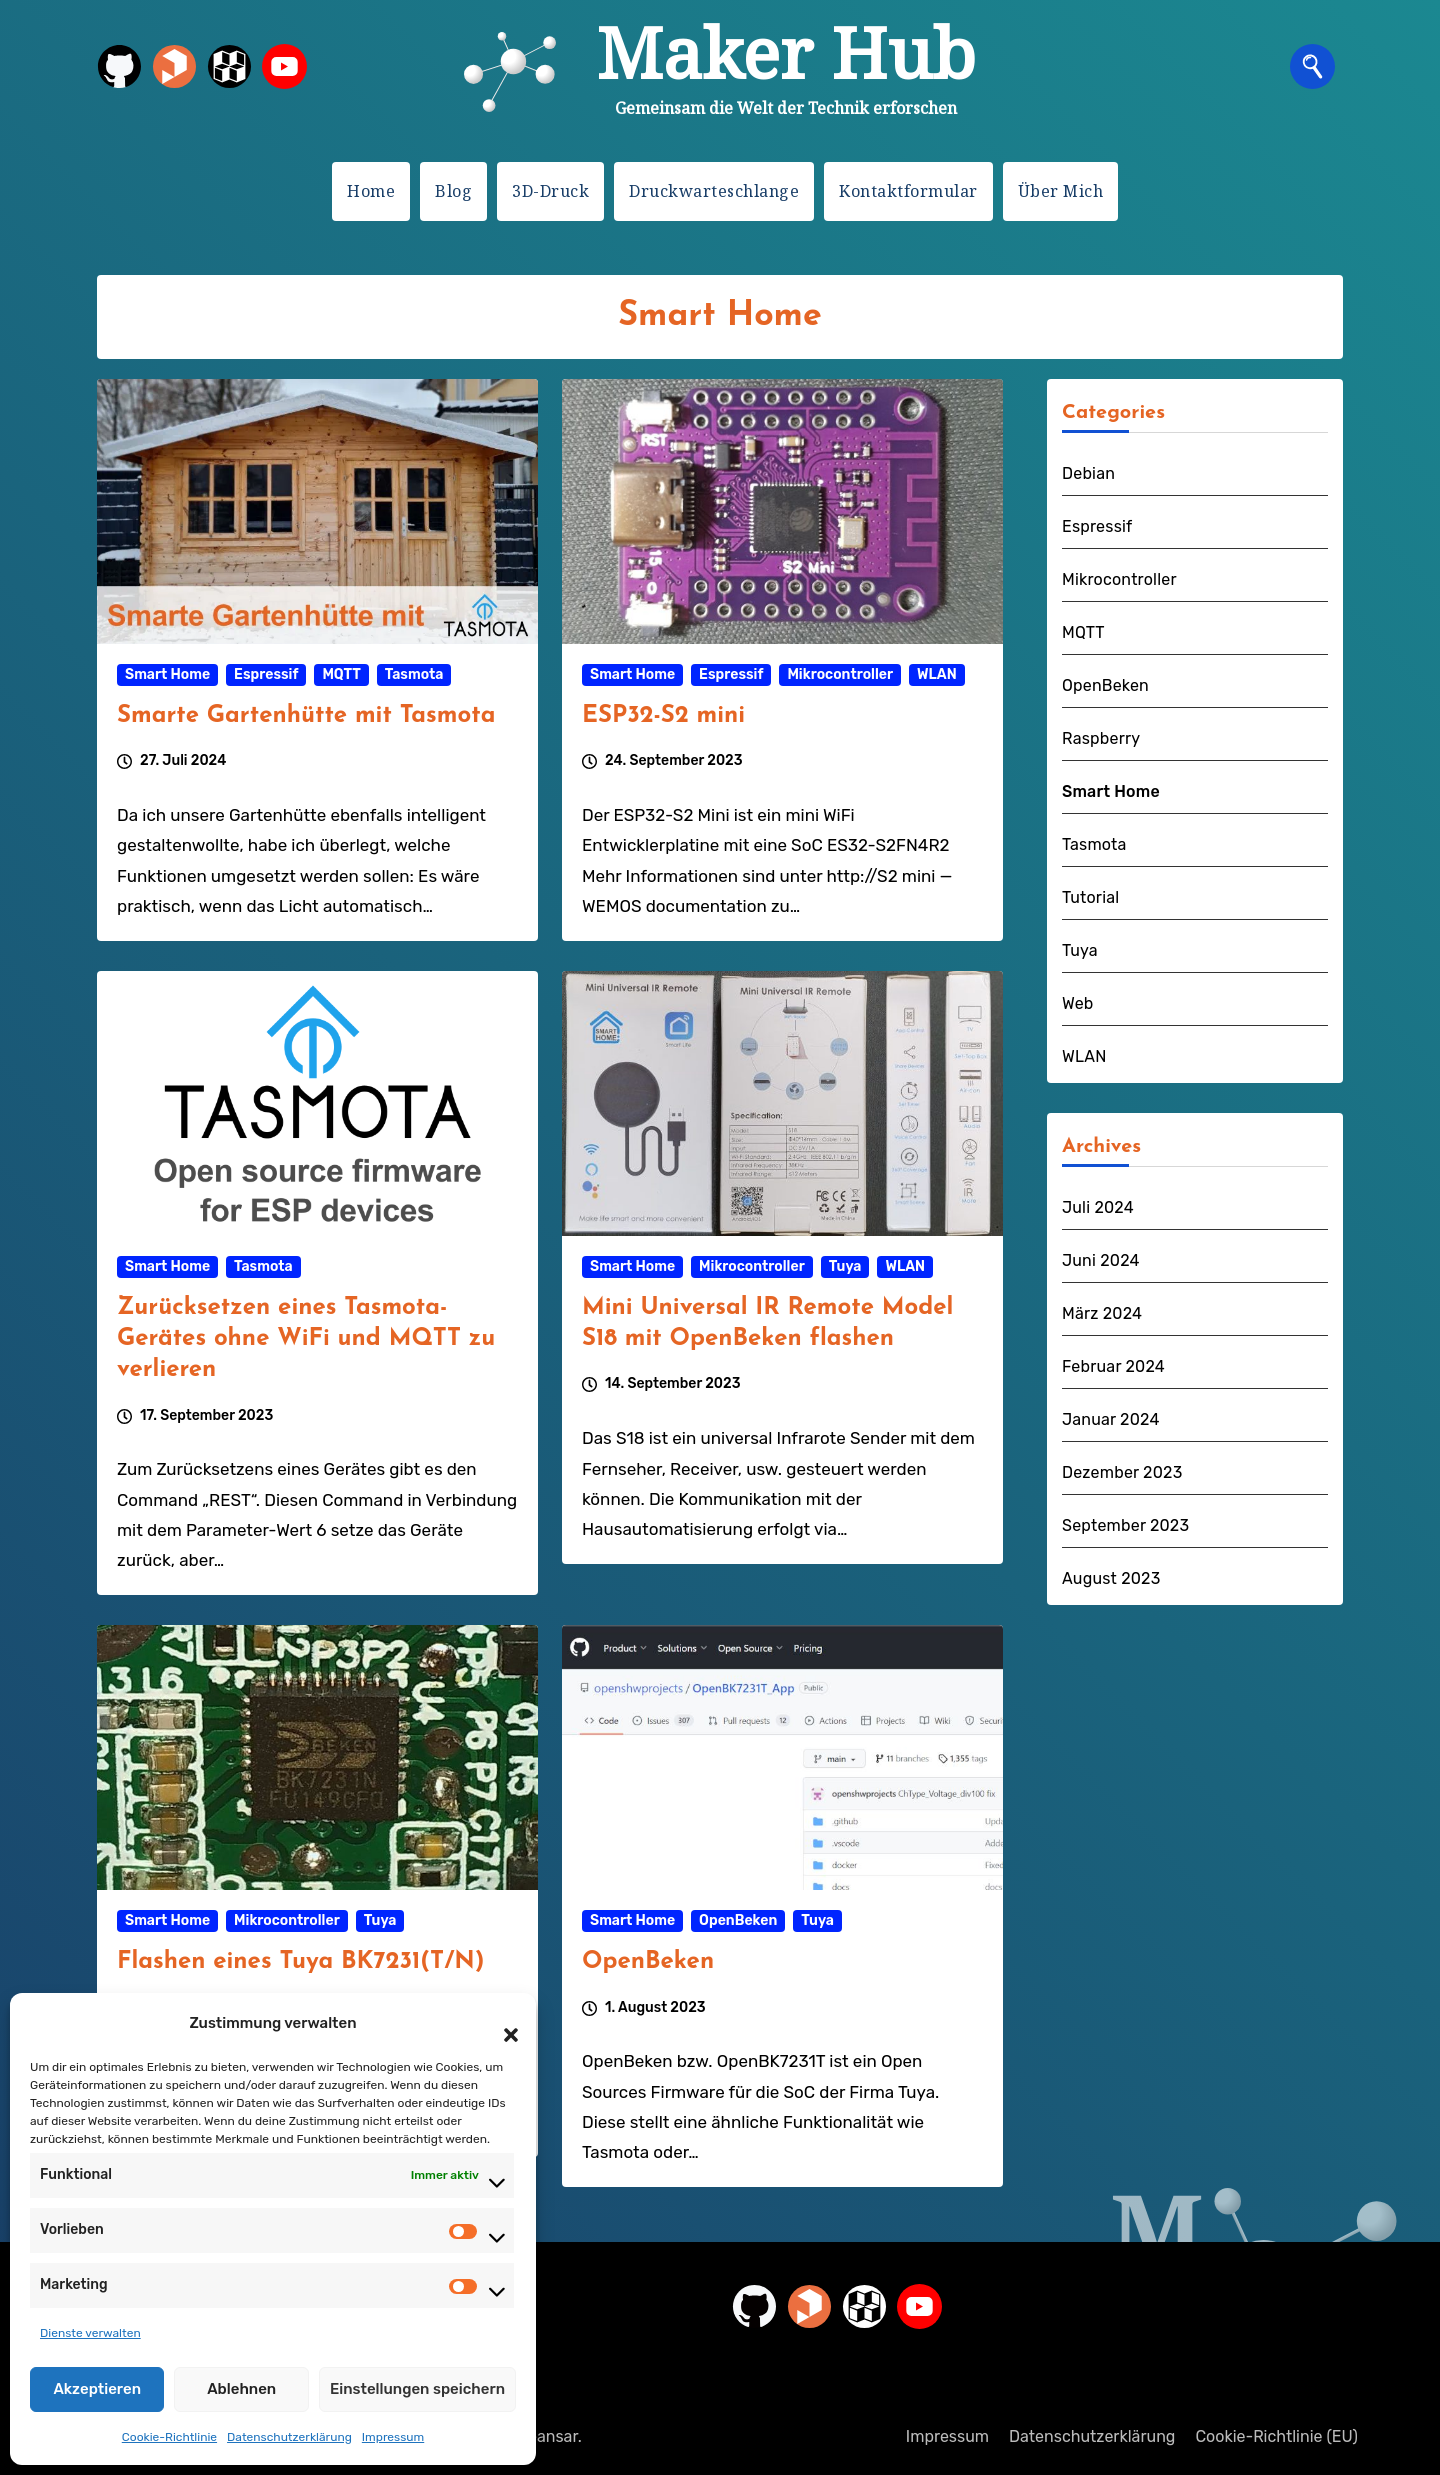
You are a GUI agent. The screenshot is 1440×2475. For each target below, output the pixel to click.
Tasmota (414, 674)
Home (371, 191)
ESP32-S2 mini (663, 716)
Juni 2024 (1101, 1260)
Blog (453, 191)
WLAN (937, 674)
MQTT (341, 674)
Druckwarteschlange (714, 191)
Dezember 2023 (1122, 1472)
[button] (501, 2023)
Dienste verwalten (90, 2333)
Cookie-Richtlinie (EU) (1276, 2436)
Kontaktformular (908, 191)
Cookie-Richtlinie (169, 2437)
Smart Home (167, 674)
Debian (1088, 473)
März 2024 (1102, 1313)
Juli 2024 (1098, 1207)
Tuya (845, 1266)
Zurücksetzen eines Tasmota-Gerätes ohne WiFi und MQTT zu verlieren (306, 1339)
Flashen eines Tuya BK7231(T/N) (301, 1962)
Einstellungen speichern (417, 2389)
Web (1078, 1003)
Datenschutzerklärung (289, 2437)
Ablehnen (241, 2389)
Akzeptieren (97, 2389)
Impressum (393, 2437)
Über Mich (1061, 191)
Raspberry (1101, 738)
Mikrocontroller (840, 674)
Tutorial (1090, 897)
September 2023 (1125, 1525)
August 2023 (1111, 1578)
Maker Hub (786, 52)
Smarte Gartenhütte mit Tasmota (306, 716)
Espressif (266, 674)
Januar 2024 (1111, 1419)
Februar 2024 (1113, 1366)
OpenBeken (738, 1920)
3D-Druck (550, 191)
